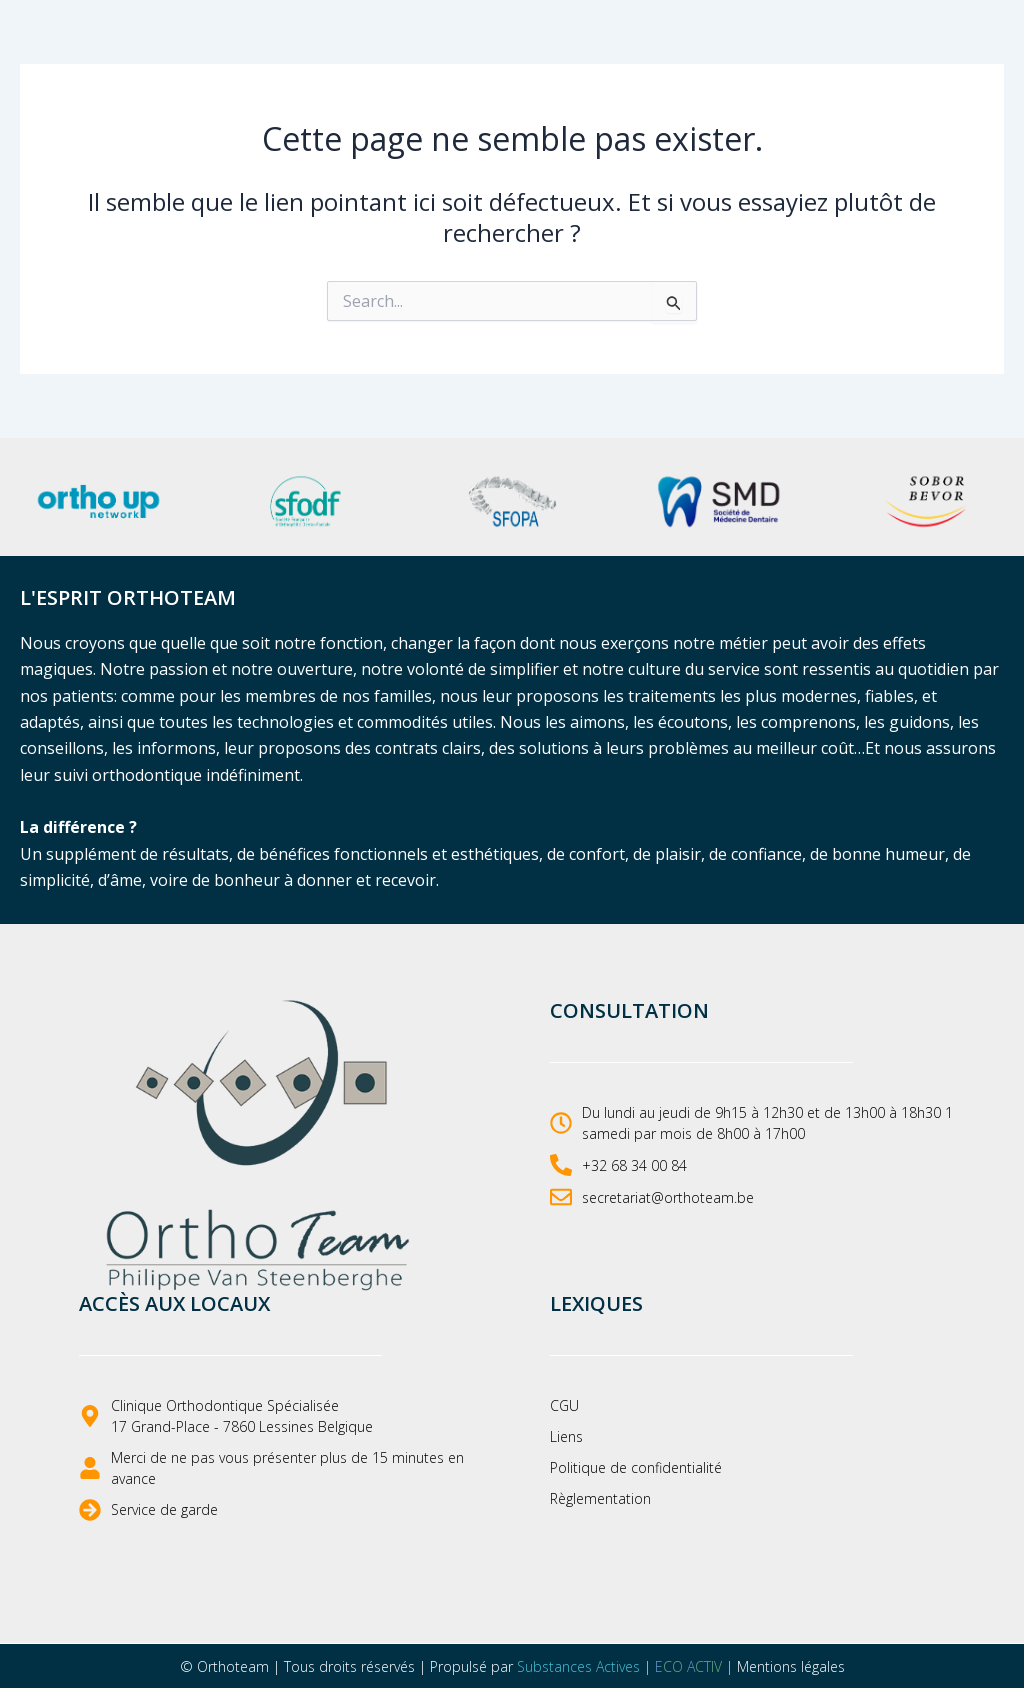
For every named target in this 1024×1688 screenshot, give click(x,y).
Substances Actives (578, 1666)
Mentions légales (791, 1666)
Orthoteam (233, 1666)
